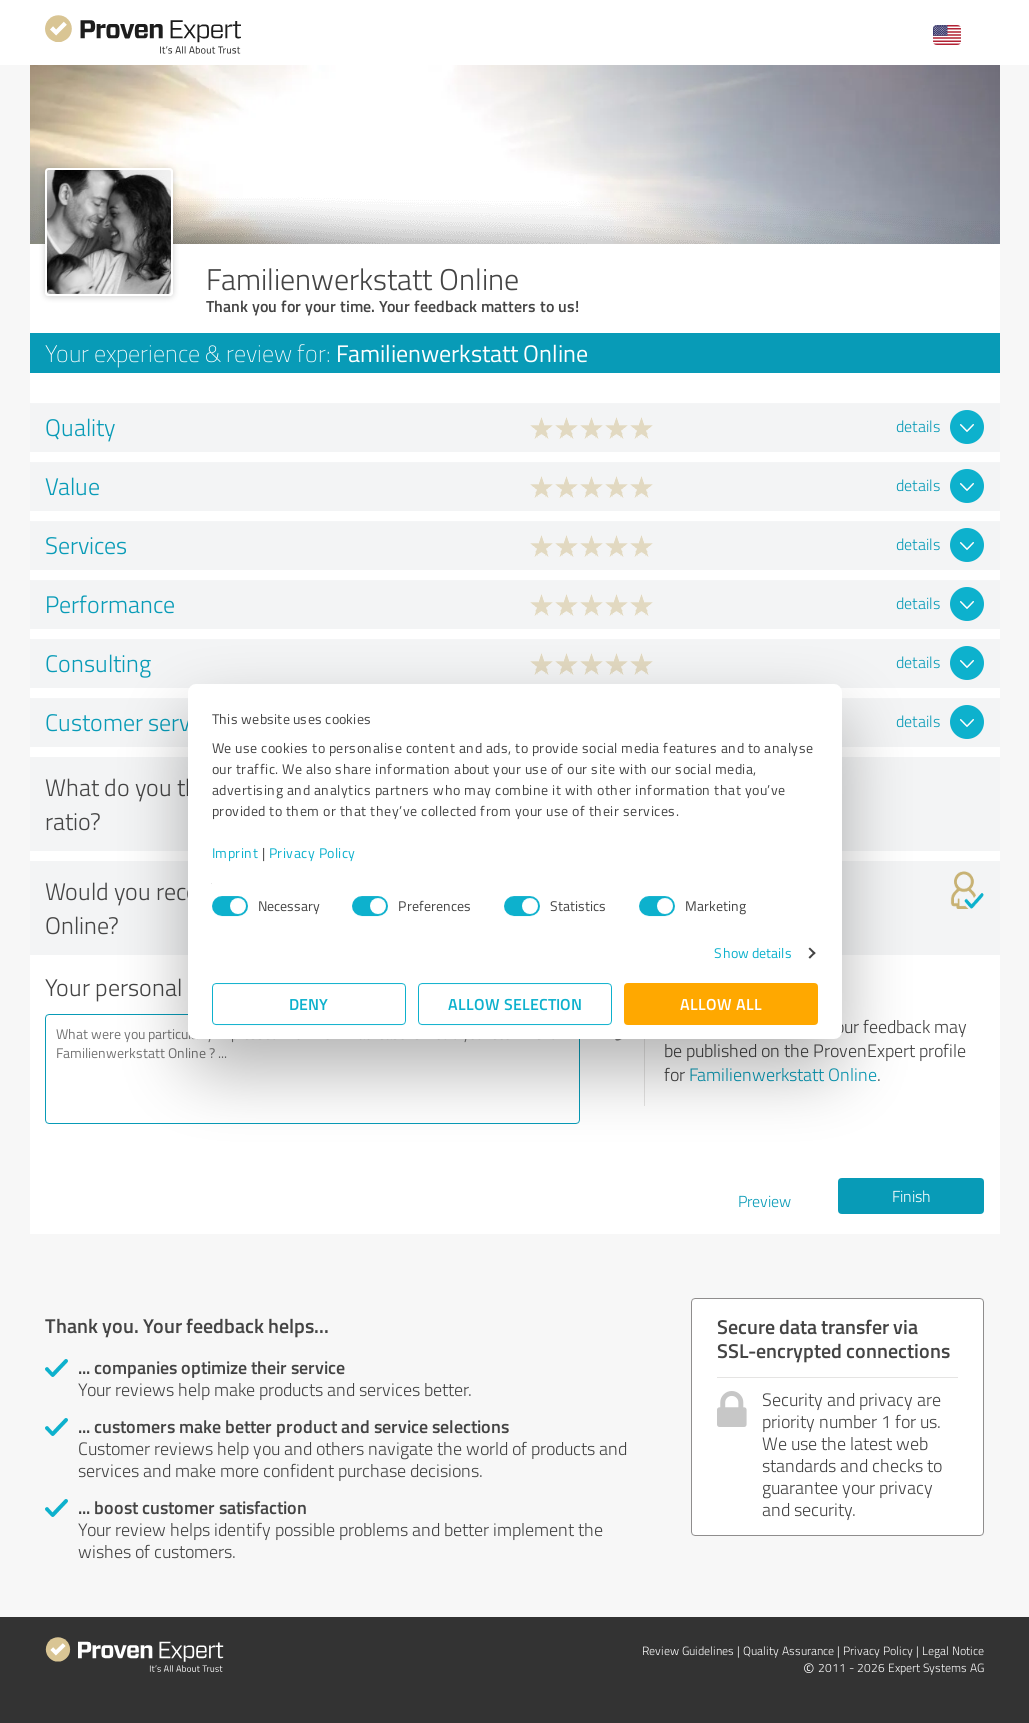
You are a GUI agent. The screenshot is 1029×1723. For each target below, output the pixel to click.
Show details (752, 952)
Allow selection (515, 1003)
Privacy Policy (312, 852)
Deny (308, 1003)
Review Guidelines (688, 1650)
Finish (911, 1196)
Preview (764, 1201)
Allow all (721, 1003)
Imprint (235, 852)
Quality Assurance (788, 1650)
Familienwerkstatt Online (783, 1074)
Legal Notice (953, 1650)
